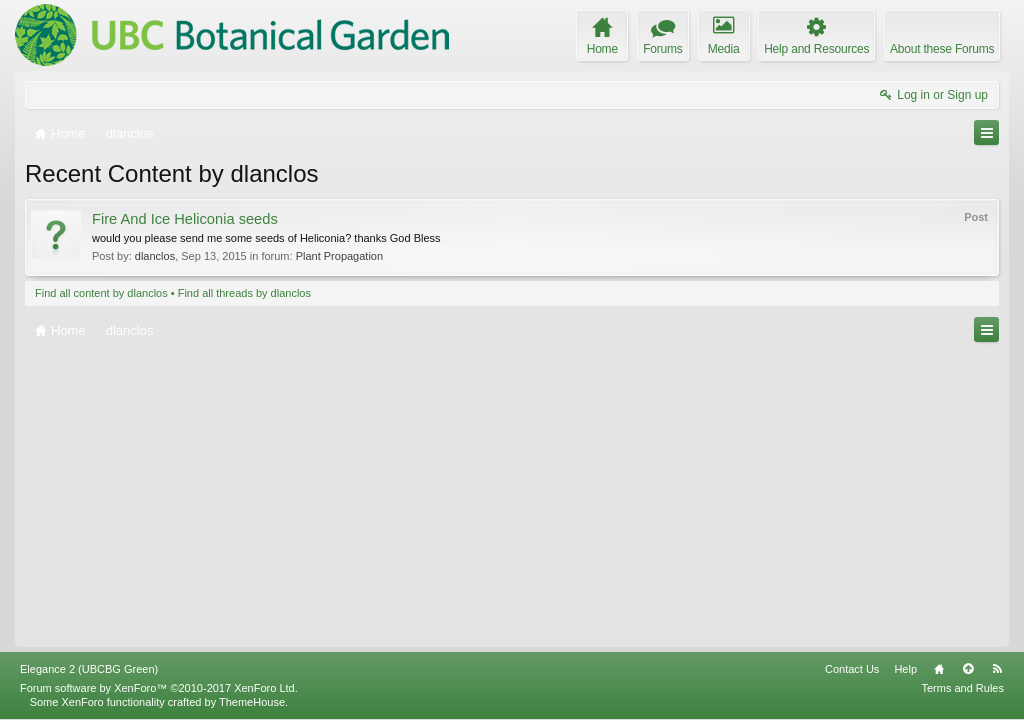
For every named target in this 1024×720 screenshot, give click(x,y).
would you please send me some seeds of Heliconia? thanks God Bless (266, 238)
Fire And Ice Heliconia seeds (185, 219)
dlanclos (155, 256)
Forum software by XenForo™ (159, 688)
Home (939, 669)
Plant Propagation (339, 256)
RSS (997, 669)
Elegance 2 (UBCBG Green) (89, 669)
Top (968, 669)
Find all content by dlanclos (101, 293)
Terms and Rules (962, 688)
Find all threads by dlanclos (244, 293)
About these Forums (942, 49)
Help (905, 669)
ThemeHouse (252, 702)
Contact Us (852, 669)
